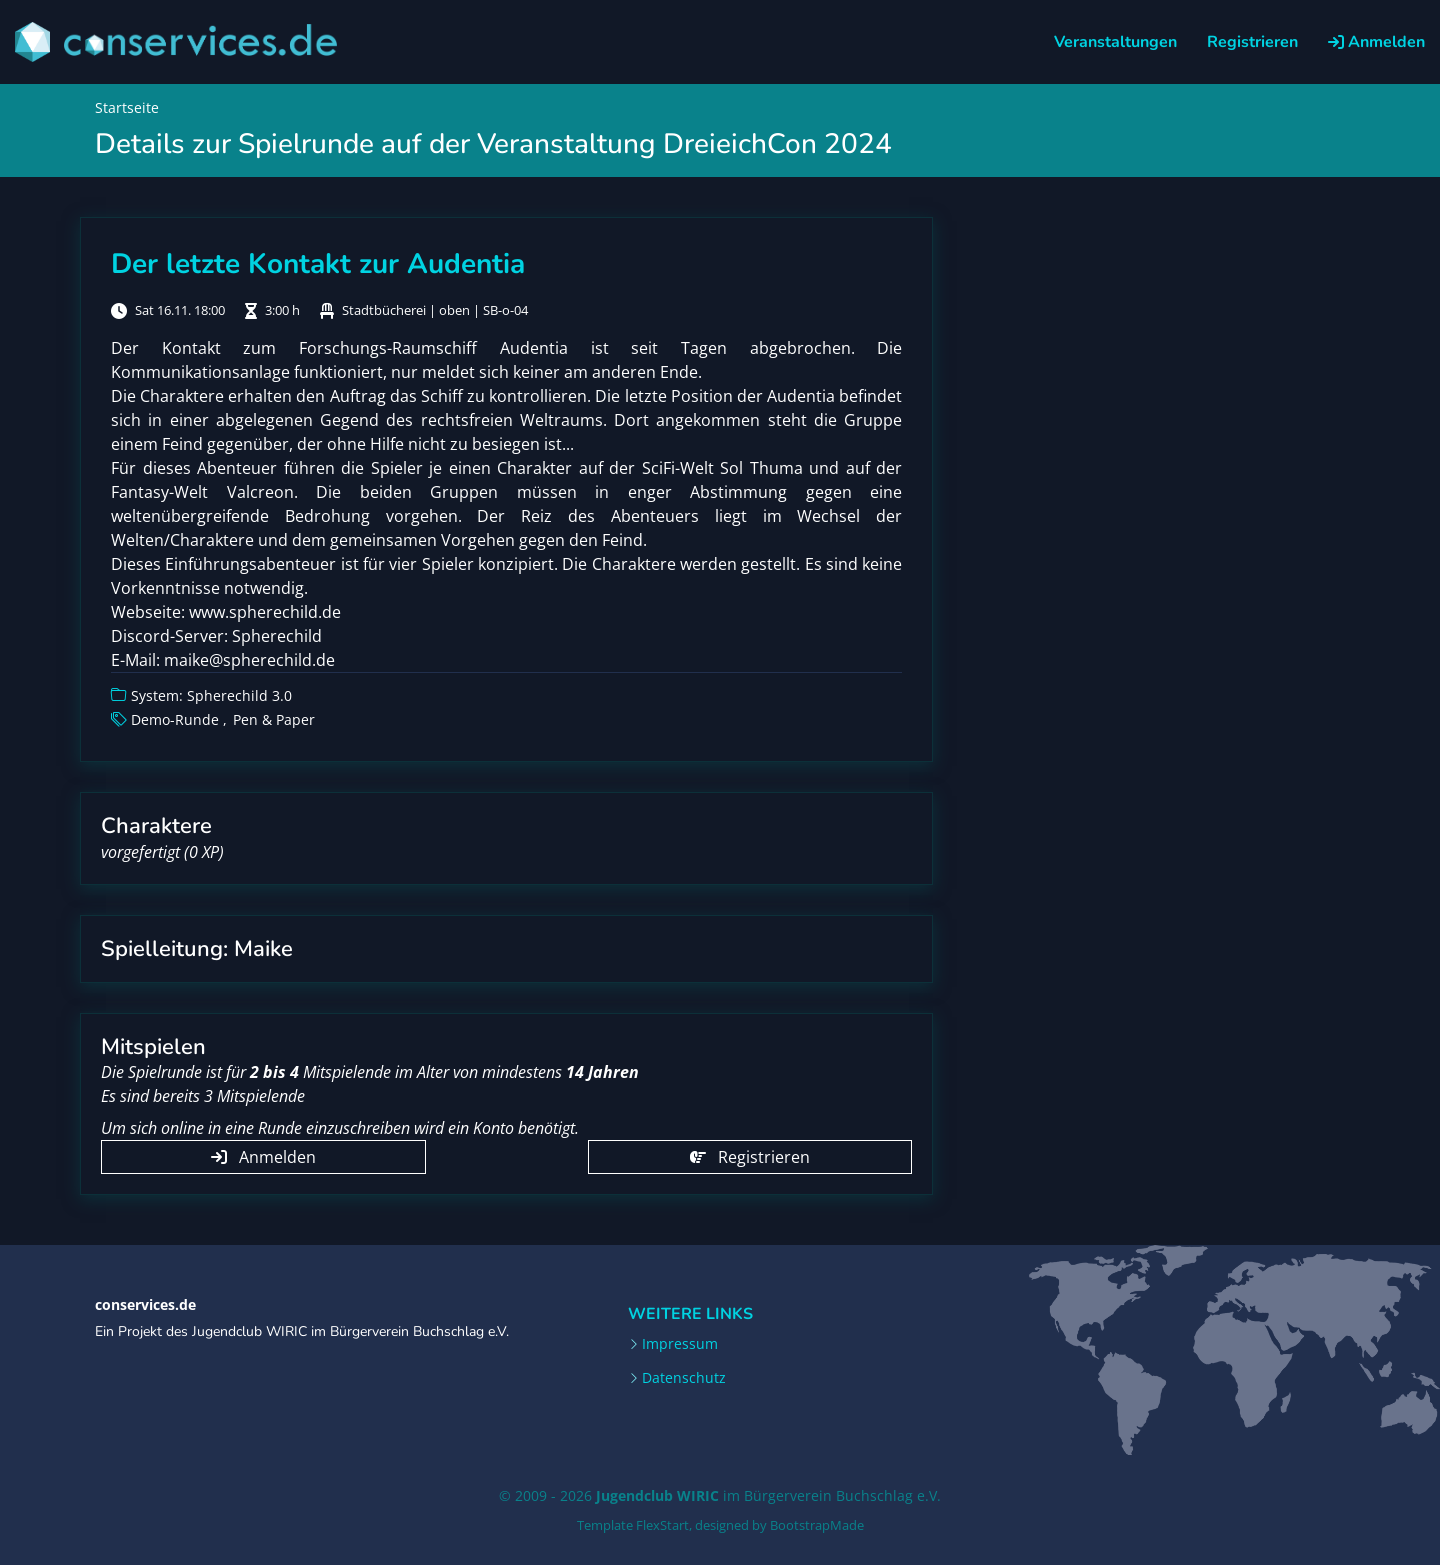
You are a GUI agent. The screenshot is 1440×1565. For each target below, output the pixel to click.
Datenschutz (684, 1378)
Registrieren (1252, 42)
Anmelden (1376, 42)
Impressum (680, 1344)
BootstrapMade (817, 1525)
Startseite (127, 107)
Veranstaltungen (1115, 42)
